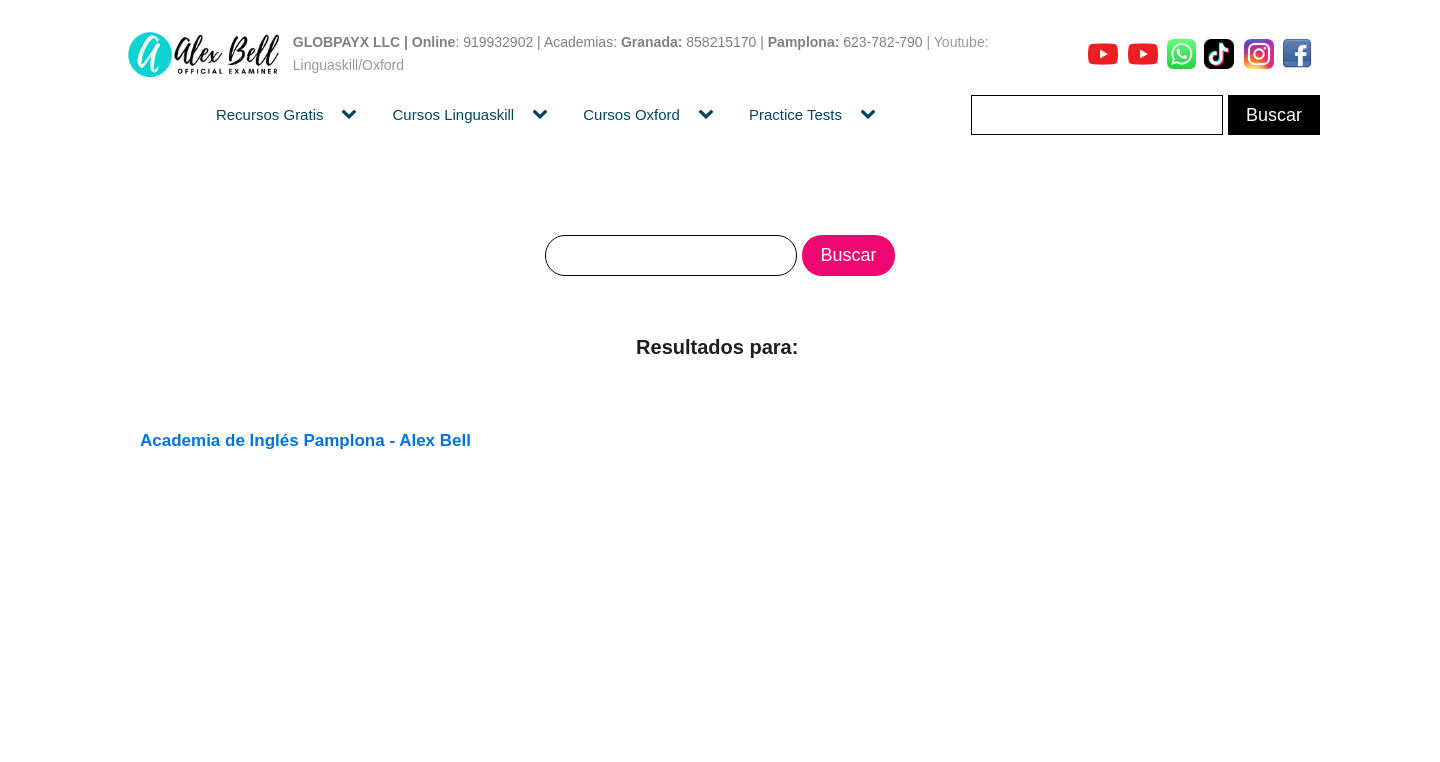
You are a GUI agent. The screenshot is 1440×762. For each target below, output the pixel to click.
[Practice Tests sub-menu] (872, 114)
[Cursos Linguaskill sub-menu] (544, 114)
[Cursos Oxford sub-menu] (710, 114)
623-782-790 (882, 42)
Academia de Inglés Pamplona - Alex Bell (305, 440)
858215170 (721, 42)
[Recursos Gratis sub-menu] (353, 114)
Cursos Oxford (631, 114)
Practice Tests (795, 114)
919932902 (498, 42)
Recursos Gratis (270, 114)
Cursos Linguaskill (453, 114)
